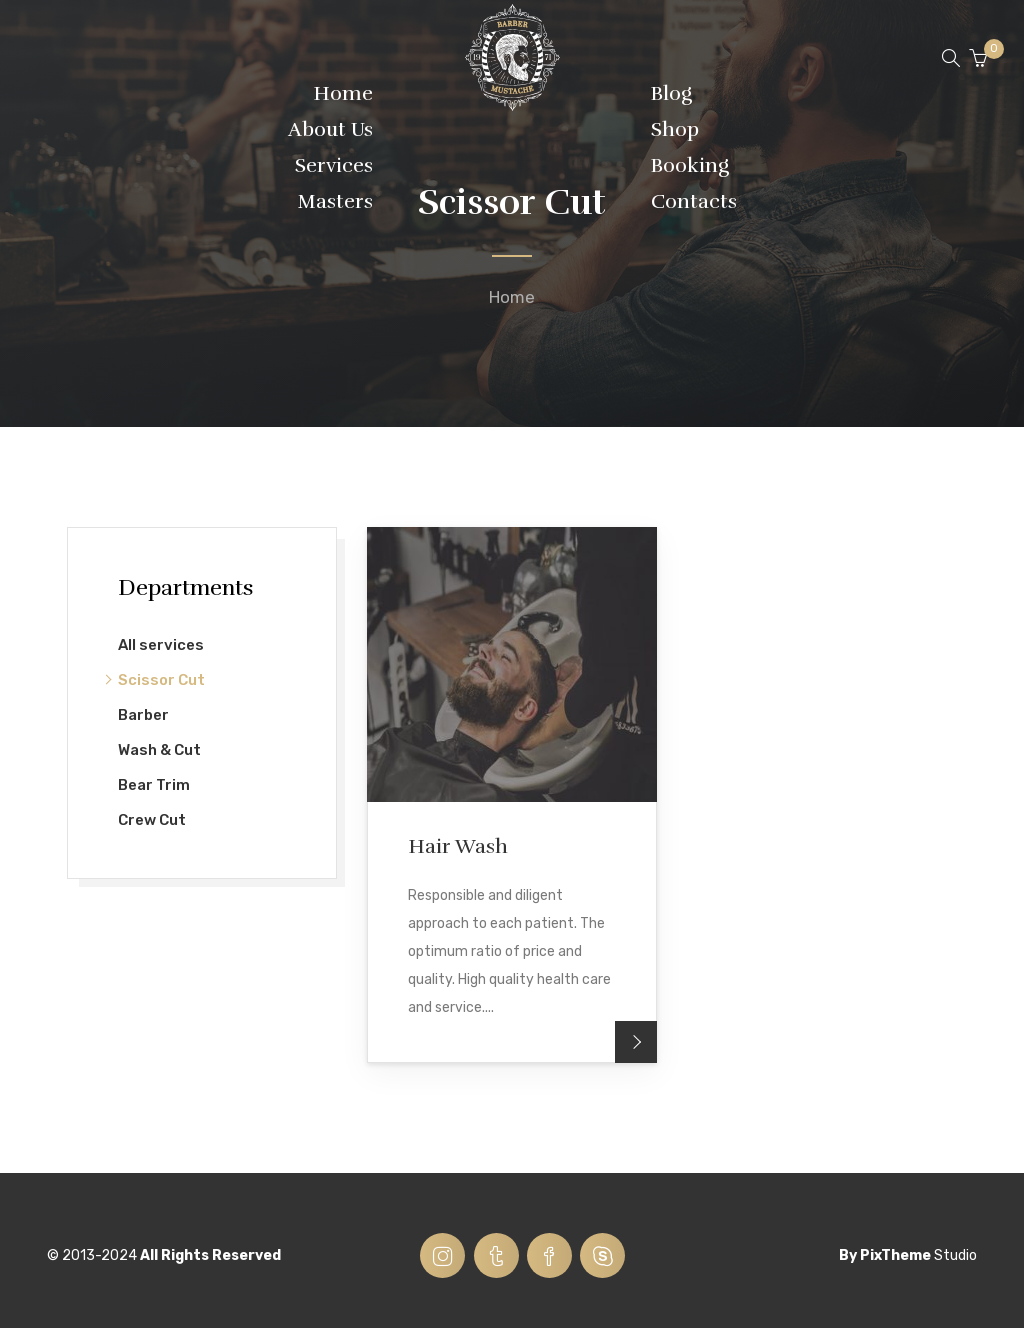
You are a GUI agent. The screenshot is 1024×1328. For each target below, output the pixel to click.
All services (161, 645)
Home (512, 297)
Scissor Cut (161, 680)
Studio (955, 1255)
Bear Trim (154, 785)
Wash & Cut (159, 750)
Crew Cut (152, 820)
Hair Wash (458, 846)
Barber (143, 715)
